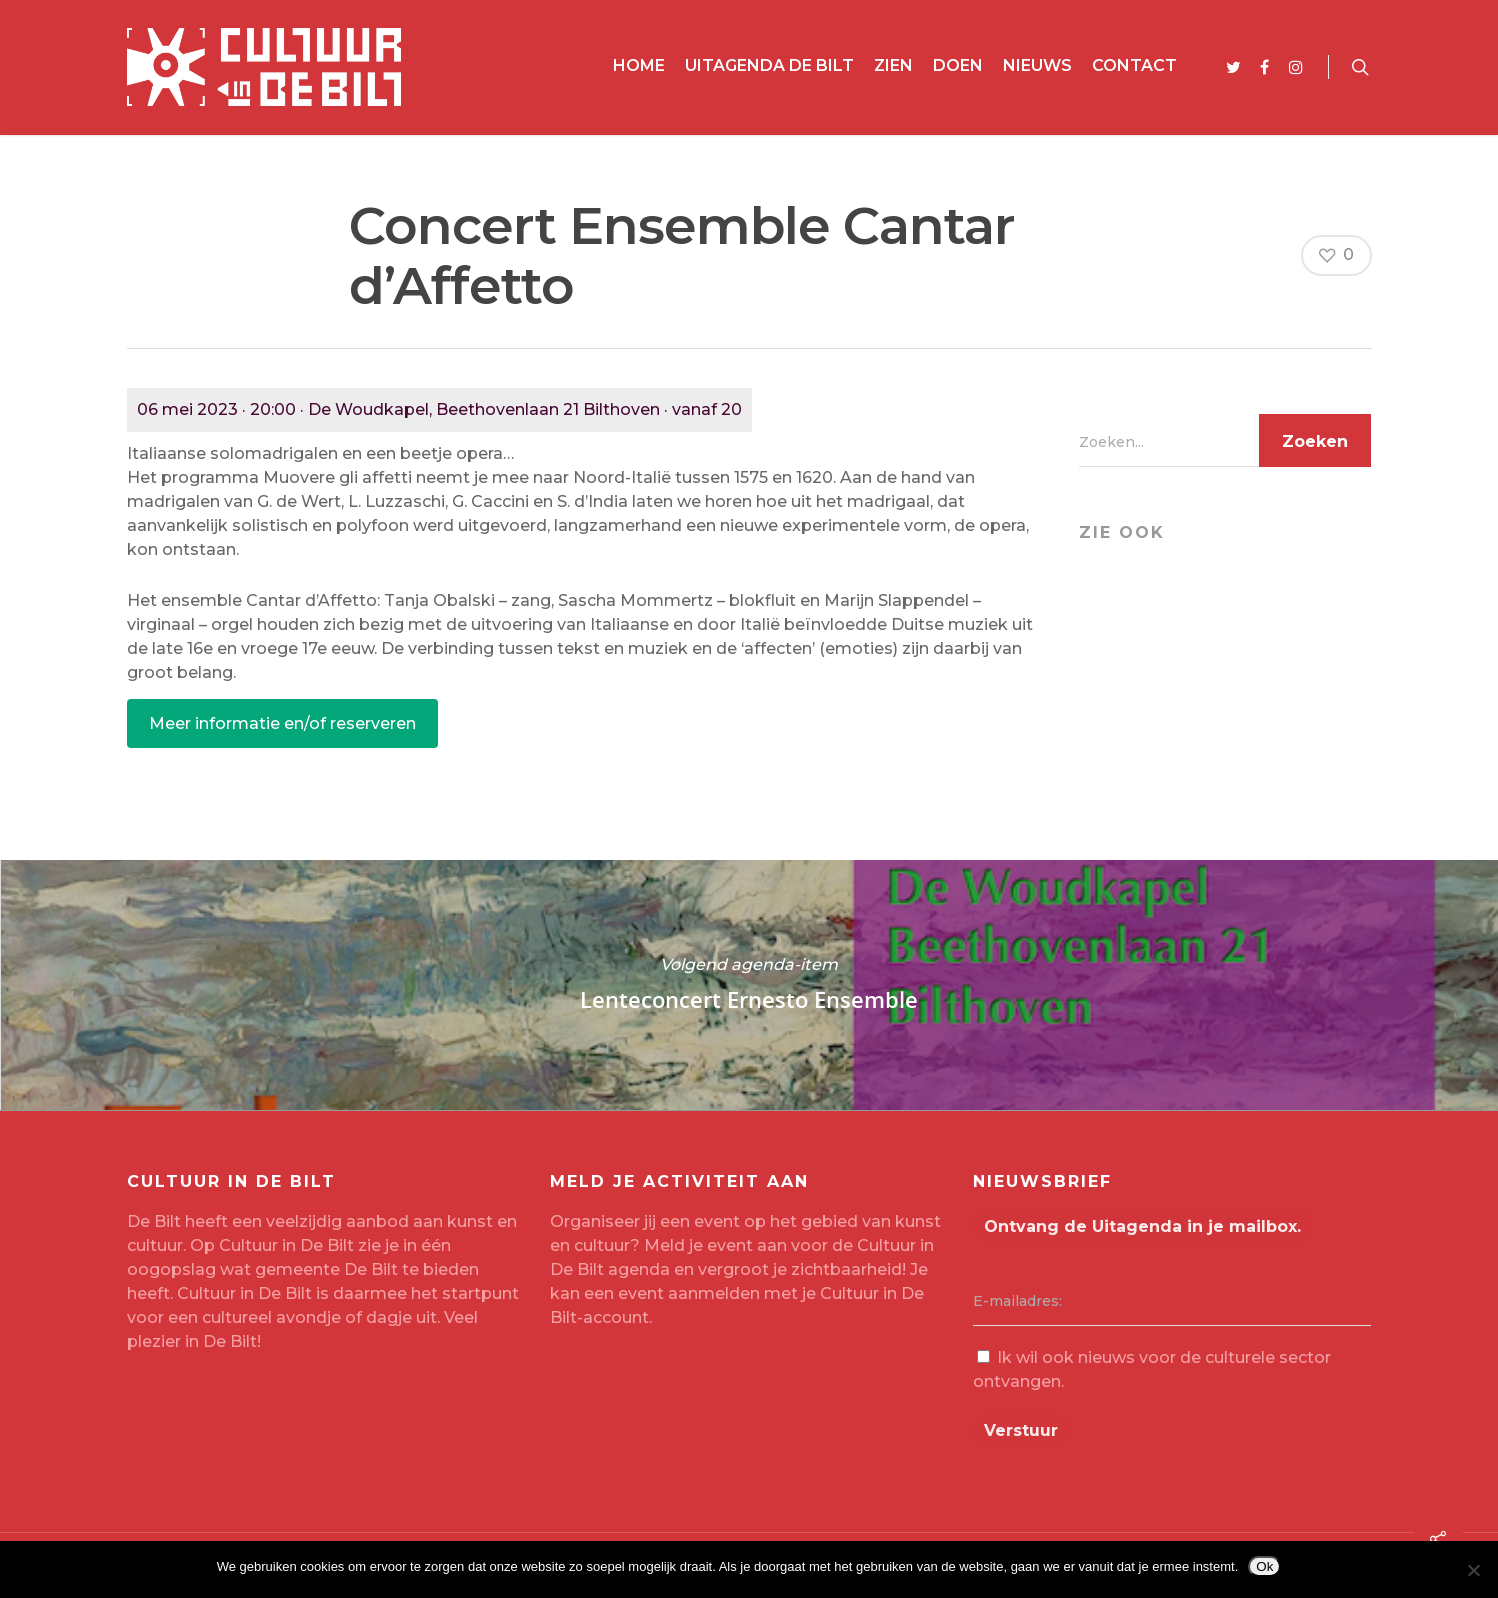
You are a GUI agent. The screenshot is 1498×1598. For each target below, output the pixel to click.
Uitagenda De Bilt (769, 65)
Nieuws (1037, 65)
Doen (958, 65)
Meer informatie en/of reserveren (282, 723)
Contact (1134, 65)
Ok (1264, 1566)
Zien (893, 65)
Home (639, 65)
